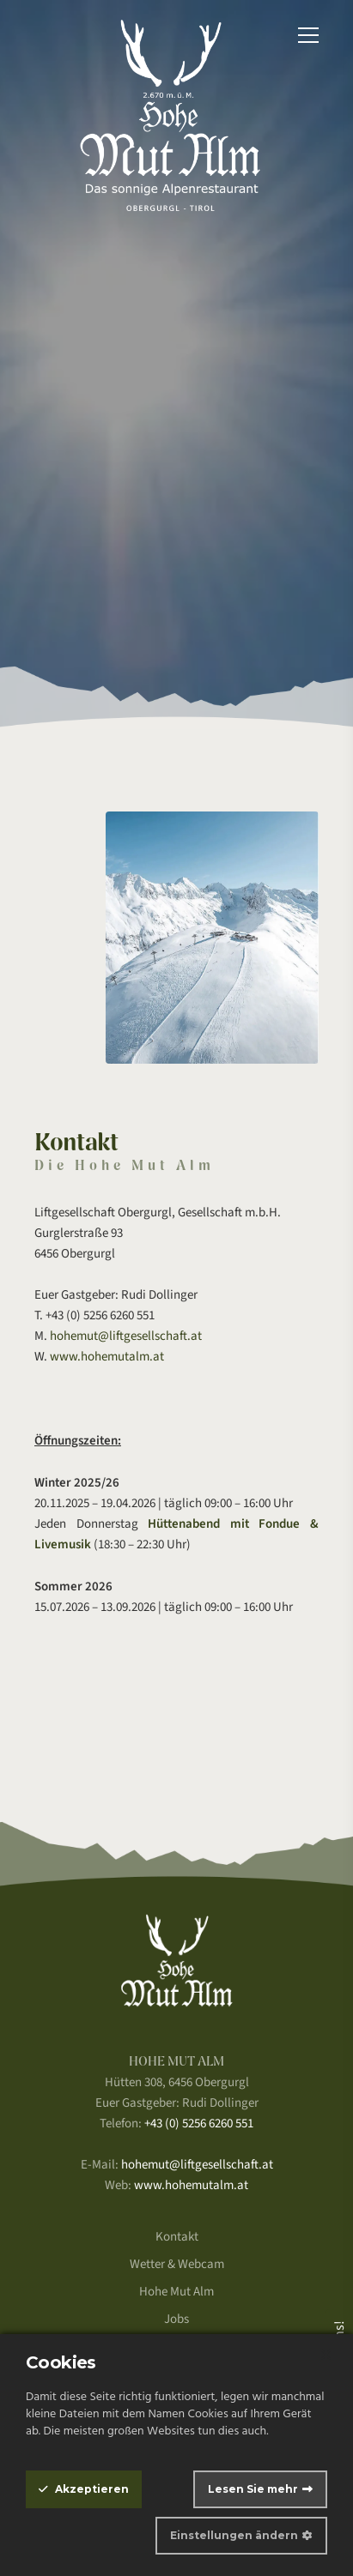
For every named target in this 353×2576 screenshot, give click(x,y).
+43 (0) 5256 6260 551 (198, 2123)
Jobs (176, 2319)
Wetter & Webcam (177, 2264)
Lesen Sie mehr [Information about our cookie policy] (253, 2488)
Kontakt (176, 2237)
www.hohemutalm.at (107, 1357)
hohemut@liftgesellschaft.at (126, 1336)
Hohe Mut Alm (176, 2292)
